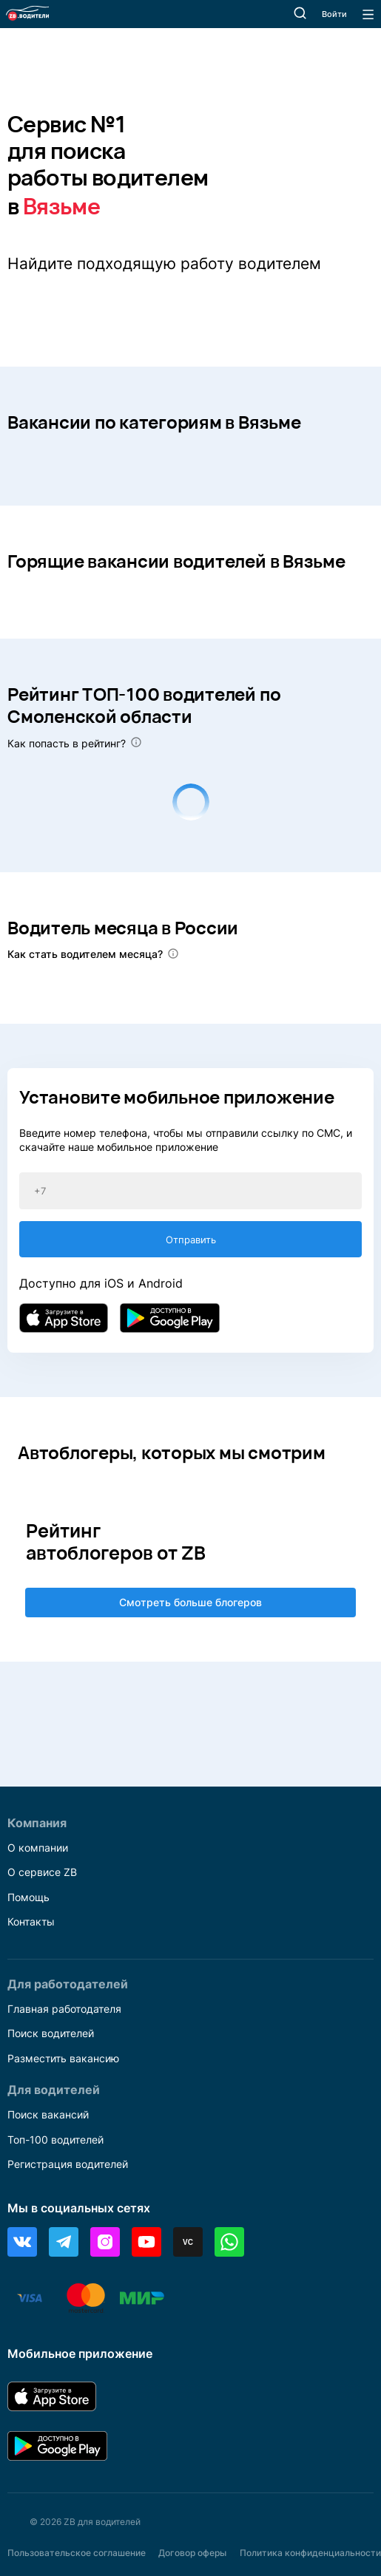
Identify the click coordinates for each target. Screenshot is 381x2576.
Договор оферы (192, 2553)
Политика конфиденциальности (310, 2553)
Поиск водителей (50, 2033)
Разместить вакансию (63, 2058)
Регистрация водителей (67, 2164)
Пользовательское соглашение (76, 2553)
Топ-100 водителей (55, 2139)
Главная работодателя (64, 2008)
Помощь (28, 1897)
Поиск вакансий (48, 2114)
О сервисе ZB (42, 1872)
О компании (37, 1847)
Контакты (31, 1921)
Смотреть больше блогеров (190, 1602)
